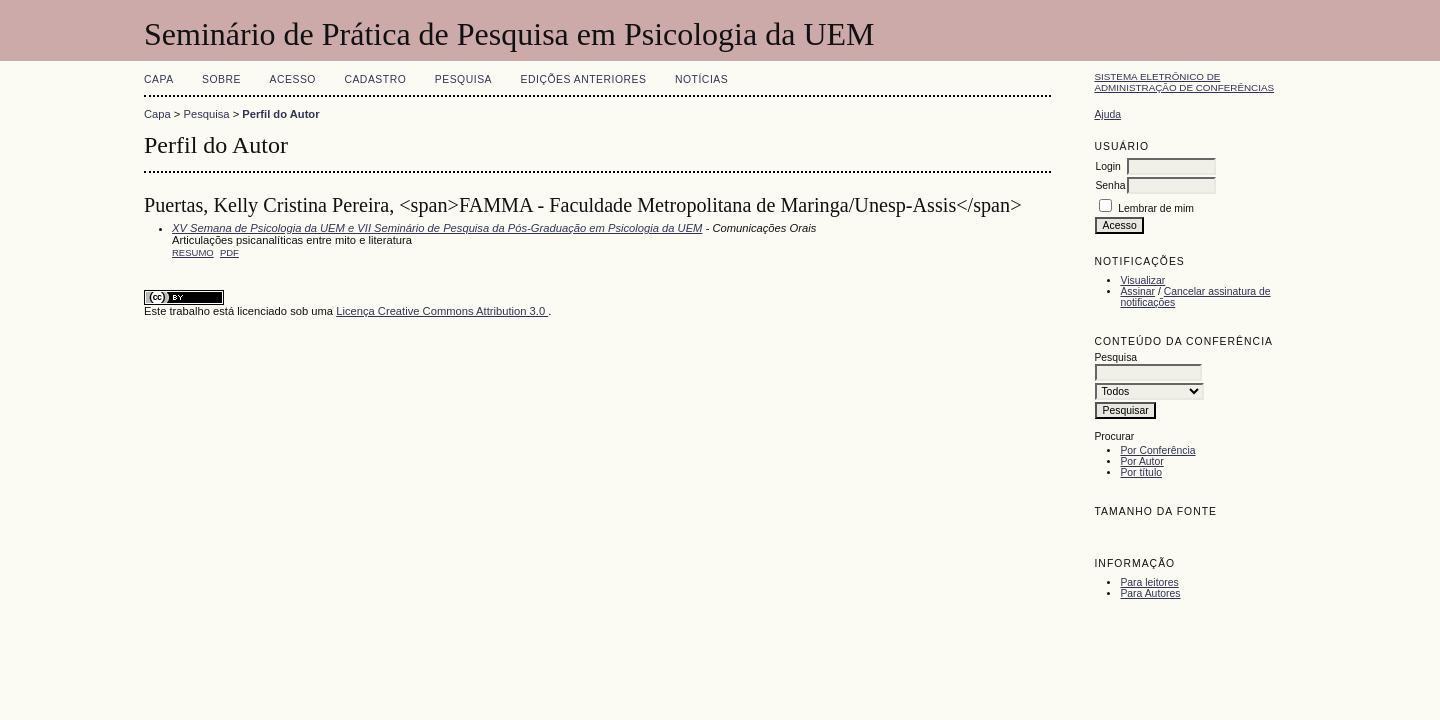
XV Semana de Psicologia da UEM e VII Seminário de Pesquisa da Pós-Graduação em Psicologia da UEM (437, 228)
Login (1107, 166)
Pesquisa (463, 79)
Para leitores (1149, 582)
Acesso (293, 79)
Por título (1141, 472)
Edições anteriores (584, 79)
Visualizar (1142, 280)
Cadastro (375, 79)
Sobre (221, 79)
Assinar (1137, 291)
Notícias (701, 79)
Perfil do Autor (280, 114)
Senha (1110, 185)
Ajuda (1107, 114)
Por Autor (1141, 461)
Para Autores (1150, 593)
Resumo (193, 252)
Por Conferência (1157, 450)
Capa (159, 79)
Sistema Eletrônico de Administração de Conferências (1184, 82)
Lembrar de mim (1156, 208)
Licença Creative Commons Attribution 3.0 (442, 311)
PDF (229, 252)
